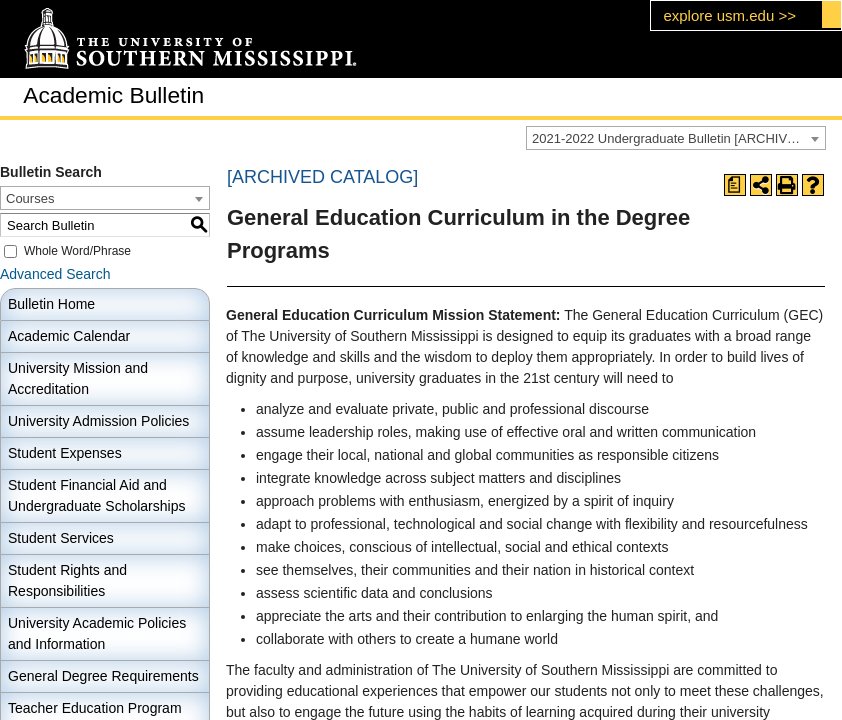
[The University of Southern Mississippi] (190, 39)
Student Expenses (65, 453)
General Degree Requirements (103, 676)
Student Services (61, 538)
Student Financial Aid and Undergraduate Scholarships (96, 495)
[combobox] (676, 138)
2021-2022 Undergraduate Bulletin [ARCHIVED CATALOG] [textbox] (678, 138)
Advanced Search (55, 274)
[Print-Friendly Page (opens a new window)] (787, 185)
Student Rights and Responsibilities (67, 580)
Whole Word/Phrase (77, 251)
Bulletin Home (51, 304)
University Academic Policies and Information (97, 633)
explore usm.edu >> (729, 15)
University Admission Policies (98, 421)
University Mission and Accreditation (78, 378)
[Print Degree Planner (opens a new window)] (735, 185)
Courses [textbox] (30, 198)
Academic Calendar (69, 336)
